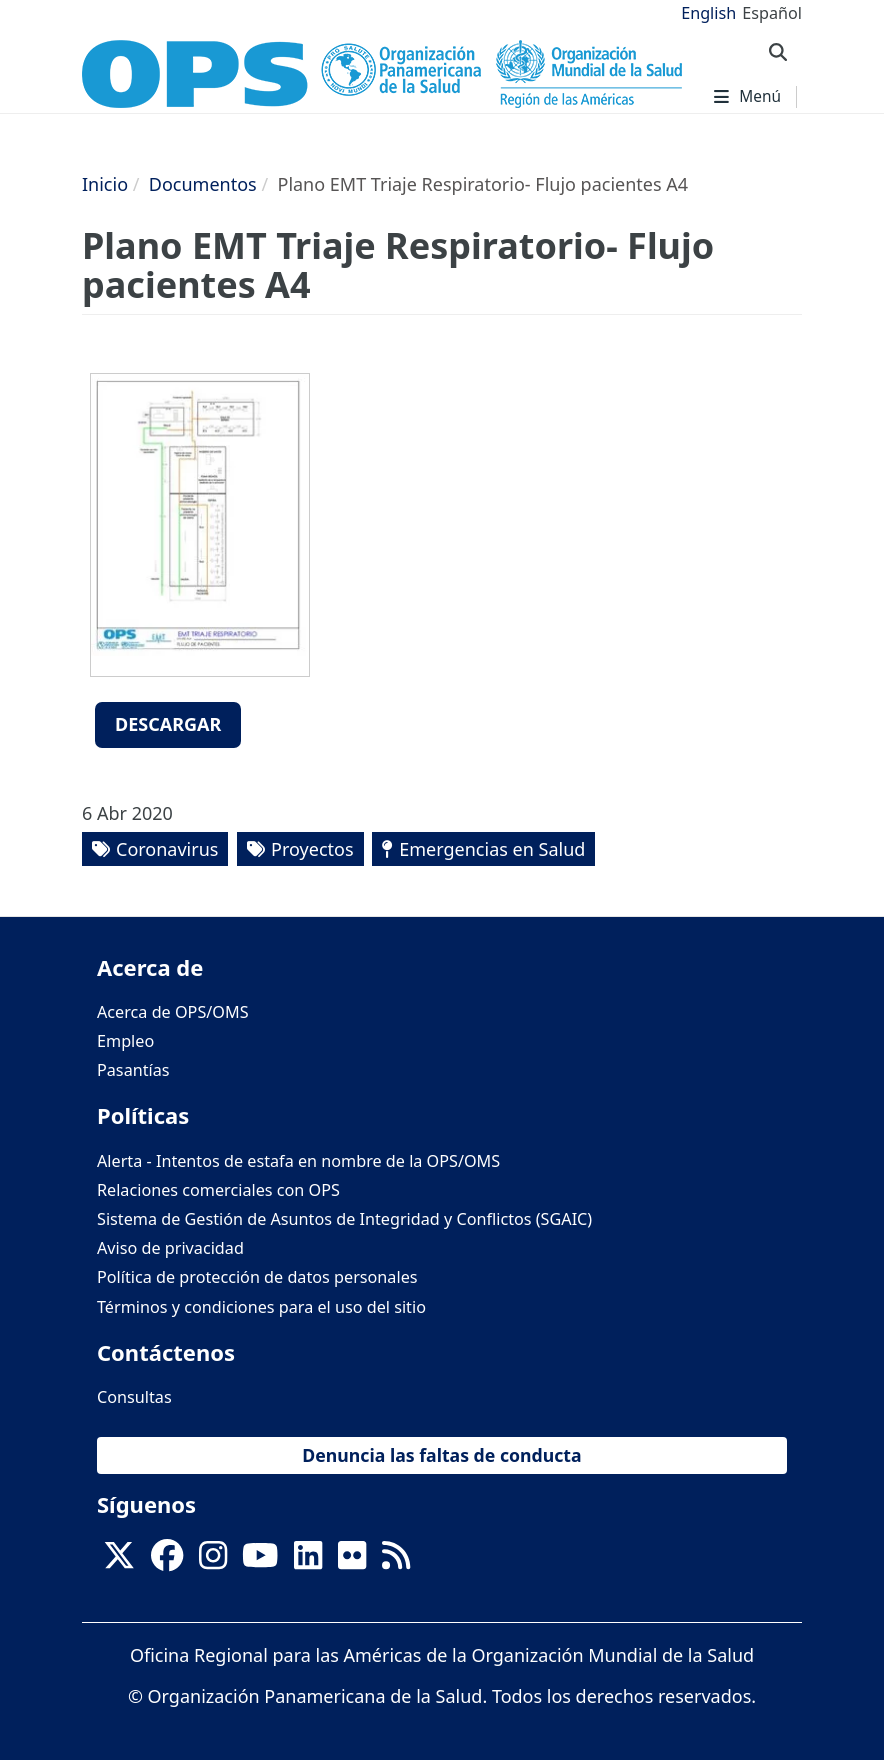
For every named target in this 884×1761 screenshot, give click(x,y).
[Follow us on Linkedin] (308, 1561)
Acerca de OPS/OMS (173, 1012)
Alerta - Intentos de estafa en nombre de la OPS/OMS (298, 1161)
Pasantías (133, 1070)
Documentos (203, 184)
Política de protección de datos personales (257, 1277)
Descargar (168, 724)
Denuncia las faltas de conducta (441, 1455)
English (708, 13)
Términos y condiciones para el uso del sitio (261, 1307)
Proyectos (312, 849)
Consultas (134, 1397)
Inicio (105, 184)
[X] (119, 1561)
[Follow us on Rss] (396, 1561)
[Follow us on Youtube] (260, 1561)
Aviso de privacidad (170, 1248)
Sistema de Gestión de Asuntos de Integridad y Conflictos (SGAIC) (344, 1219)
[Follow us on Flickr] (352, 1561)
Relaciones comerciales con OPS (218, 1190)
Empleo (125, 1041)
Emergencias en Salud (492, 849)
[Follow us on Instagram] (213, 1561)
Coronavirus (167, 849)
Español (772, 13)
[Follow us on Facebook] (167, 1561)
